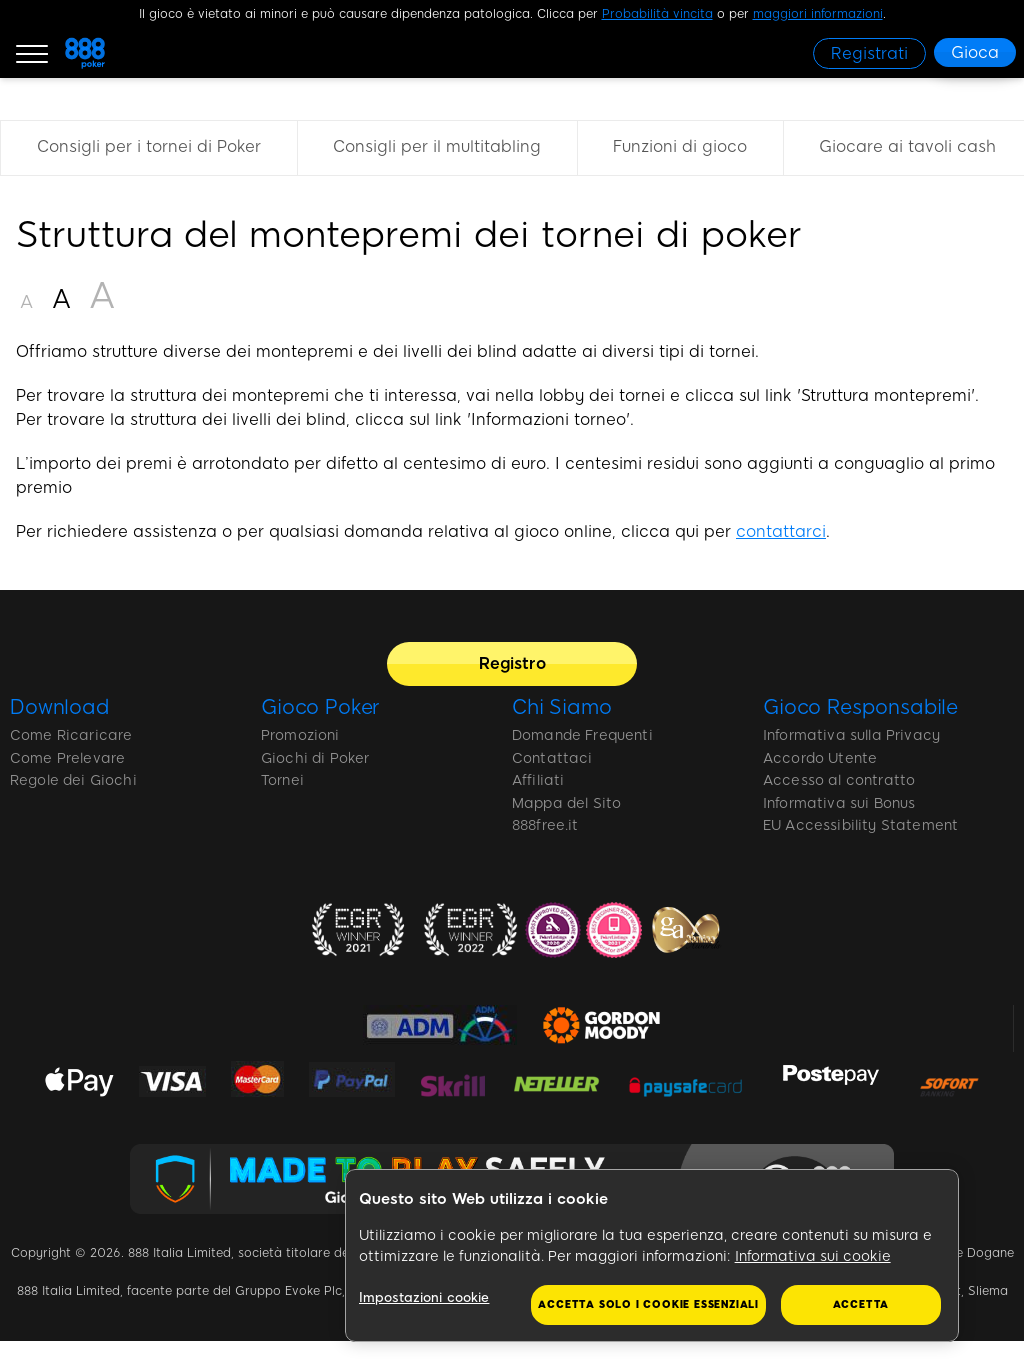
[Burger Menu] (32, 53)
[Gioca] (975, 52)
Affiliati (538, 780)
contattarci (781, 531)
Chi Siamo (562, 707)
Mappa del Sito (566, 803)
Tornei (282, 780)
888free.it (545, 825)
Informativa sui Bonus (839, 803)
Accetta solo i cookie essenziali (648, 1304)
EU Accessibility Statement (860, 825)
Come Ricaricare (71, 735)
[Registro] (512, 664)
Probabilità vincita (657, 14)
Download (60, 707)
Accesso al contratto (839, 780)
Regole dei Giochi (73, 780)
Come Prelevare (67, 758)
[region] (652, 1256)
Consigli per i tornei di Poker (149, 146)
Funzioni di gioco (680, 146)
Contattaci (552, 758)
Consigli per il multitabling (437, 146)
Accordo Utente (820, 758)
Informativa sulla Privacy (851, 735)
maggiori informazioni (818, 14)
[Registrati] (869, 53)
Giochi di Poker (315, 758)
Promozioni (300, 735)
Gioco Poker (320, 707)
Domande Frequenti (582, 735)
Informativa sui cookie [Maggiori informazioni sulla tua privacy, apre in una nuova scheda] (813, 1256)
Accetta (861, 1304)
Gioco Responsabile (860, 707)
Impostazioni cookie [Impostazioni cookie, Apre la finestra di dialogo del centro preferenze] (427, 1297)
